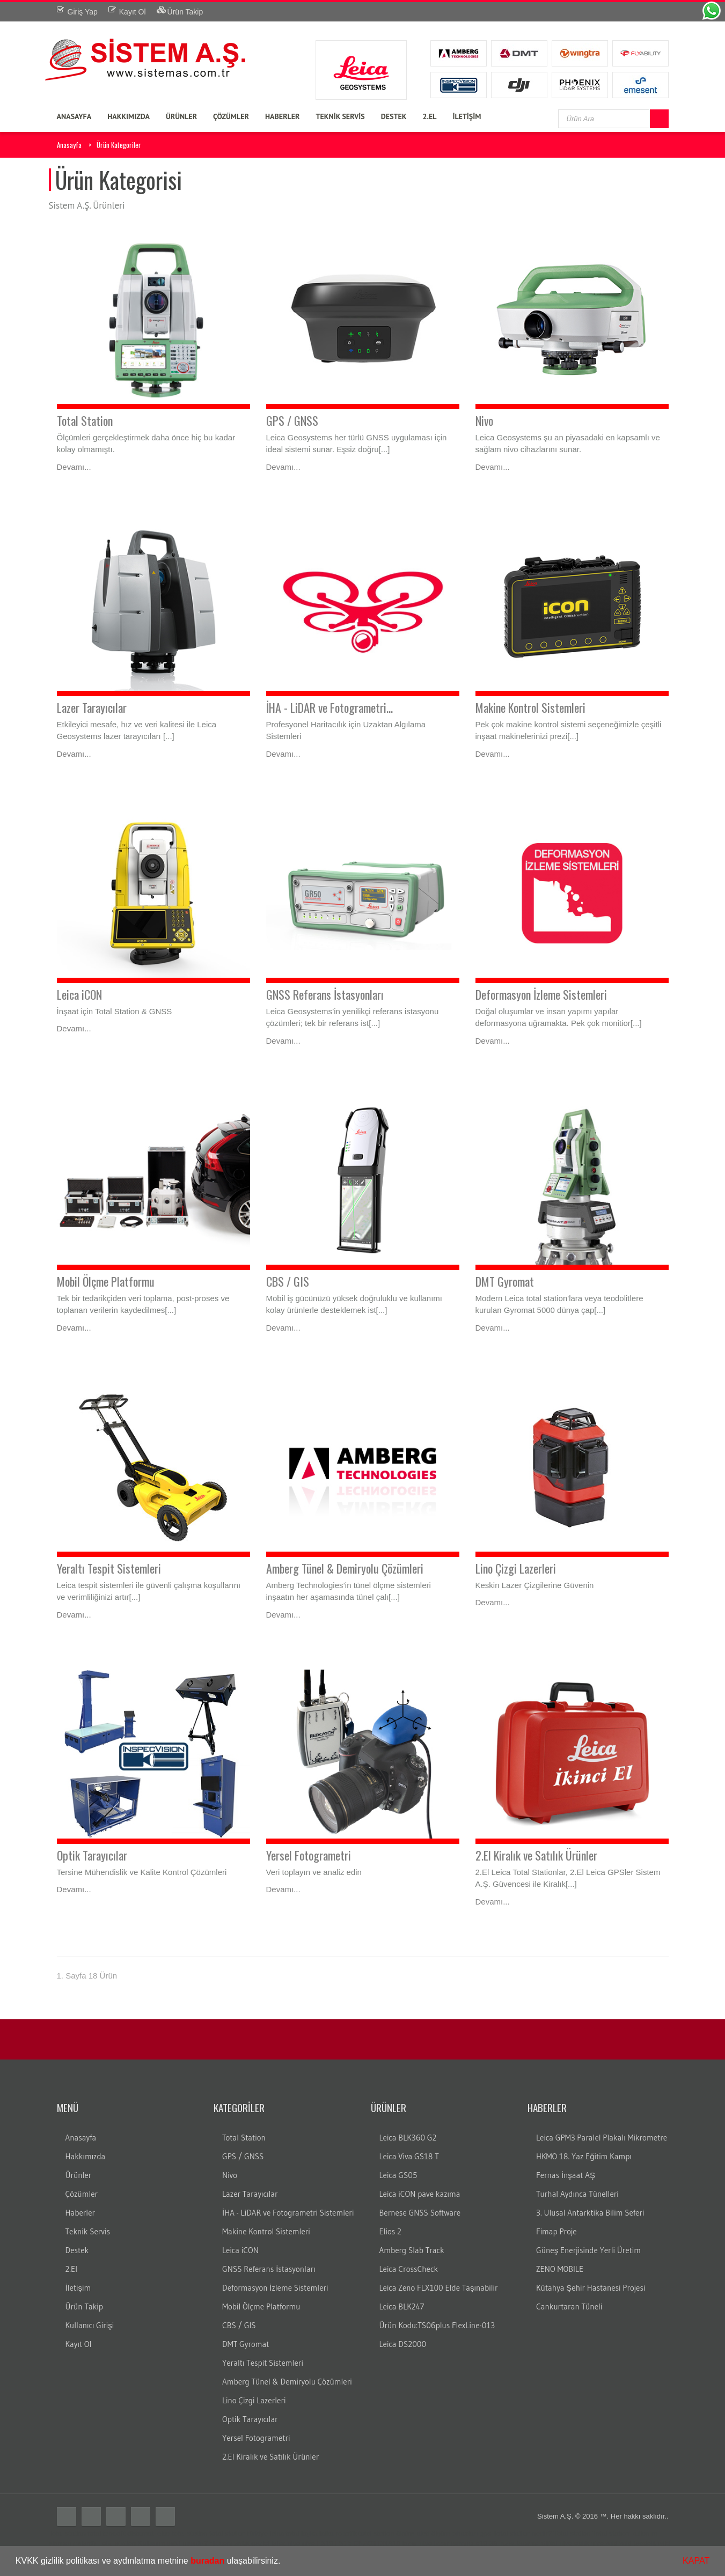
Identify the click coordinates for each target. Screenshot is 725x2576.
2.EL (430, 116)
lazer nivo (417, 2543)
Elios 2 (390, 2231)
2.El (71, 2269)
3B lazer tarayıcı (514, 2543)
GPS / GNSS (292, 420)
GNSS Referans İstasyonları (325, 994)
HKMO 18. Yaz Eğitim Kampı (584, 2156)
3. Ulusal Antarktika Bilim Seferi (590, 2213)
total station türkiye (238, 2533)
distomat (140, 2533)
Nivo (484, 420)
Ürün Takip (84, 2306)
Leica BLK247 (401, 2306)
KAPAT (696, 2560)
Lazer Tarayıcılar (92, 707)
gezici (260, 2543)
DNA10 (389, 2543)
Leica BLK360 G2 (408, 2137)
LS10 (325, 2543)
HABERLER (282, 116)
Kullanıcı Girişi (89, 2325)
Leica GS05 (398, 2175)
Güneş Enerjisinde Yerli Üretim (588, 2250)
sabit (242, 2543)
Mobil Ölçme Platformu (106, 1281)
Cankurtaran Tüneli (569, 2306)
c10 (481, 2543)
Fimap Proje (556, 2231)
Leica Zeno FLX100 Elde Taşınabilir (438, 2288)
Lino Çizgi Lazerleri (515, 1568)
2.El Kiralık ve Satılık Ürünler (536, 1855)
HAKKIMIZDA (128, 116)
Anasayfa (69, 144)
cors (226, 2543)
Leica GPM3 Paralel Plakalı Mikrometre (601, 2137)
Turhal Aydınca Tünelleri (577, 2194)
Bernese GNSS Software (420, 2213)
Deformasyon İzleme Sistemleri (541, 994)
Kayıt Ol (78, 2344)
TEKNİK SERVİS (340, 116)
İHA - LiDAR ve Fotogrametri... (329, 707)
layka (309, 2533)
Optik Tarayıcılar (92, 1855)
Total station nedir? (522, 2533)
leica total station (182, 2533)
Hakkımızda (85, 2156)
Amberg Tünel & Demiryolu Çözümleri (344, 1568)
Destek (77, 2250)
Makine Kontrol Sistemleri (530, 707)
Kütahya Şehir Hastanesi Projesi (590, 2288)
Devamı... (74, 466)
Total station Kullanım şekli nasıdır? (153, 2543)
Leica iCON (79, 994)
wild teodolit (637, 2543)
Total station (67, 2533)
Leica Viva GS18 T (409, 2156)
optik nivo (589, 2543)
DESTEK (394, 116)
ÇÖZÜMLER (231, 116)
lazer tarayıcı (454, 2543)
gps (485, 2533)
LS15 (343, 2543)
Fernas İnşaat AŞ (565, 2175)
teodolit (114, 2533)
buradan (207, 2560)
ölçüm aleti (412, 2533)
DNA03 (364, 2543)
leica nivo (285, 2543)
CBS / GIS (287, 1281)
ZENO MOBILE (559, 2269)
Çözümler (81, 2194)
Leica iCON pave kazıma (419, 2194)
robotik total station (364, 2533)
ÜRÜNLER (181, 116)
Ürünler (78, 2175)
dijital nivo (556, 2543)
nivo (308, 2543)
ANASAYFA (74, 116)
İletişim (78, 2288)
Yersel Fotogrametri (308, 1855)
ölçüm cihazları (454, 2533)
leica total (284, 2533)
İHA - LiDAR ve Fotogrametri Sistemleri (288, 2213)
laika (326, 2533)
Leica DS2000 (403, 2344)
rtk (213, 2543)
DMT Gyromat (504, 1281)
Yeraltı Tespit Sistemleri (109, 1568)
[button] (284, 2562)
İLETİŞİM (466, 116)
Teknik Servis (87, 2231)
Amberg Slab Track (411, 2250)
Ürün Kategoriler (119, 144)
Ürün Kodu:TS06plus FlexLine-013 (437, 2325)
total (94, 2533)
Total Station (85, 420)
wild (611, 2543)
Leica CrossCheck (408, 2269)
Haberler (80, 2213)
